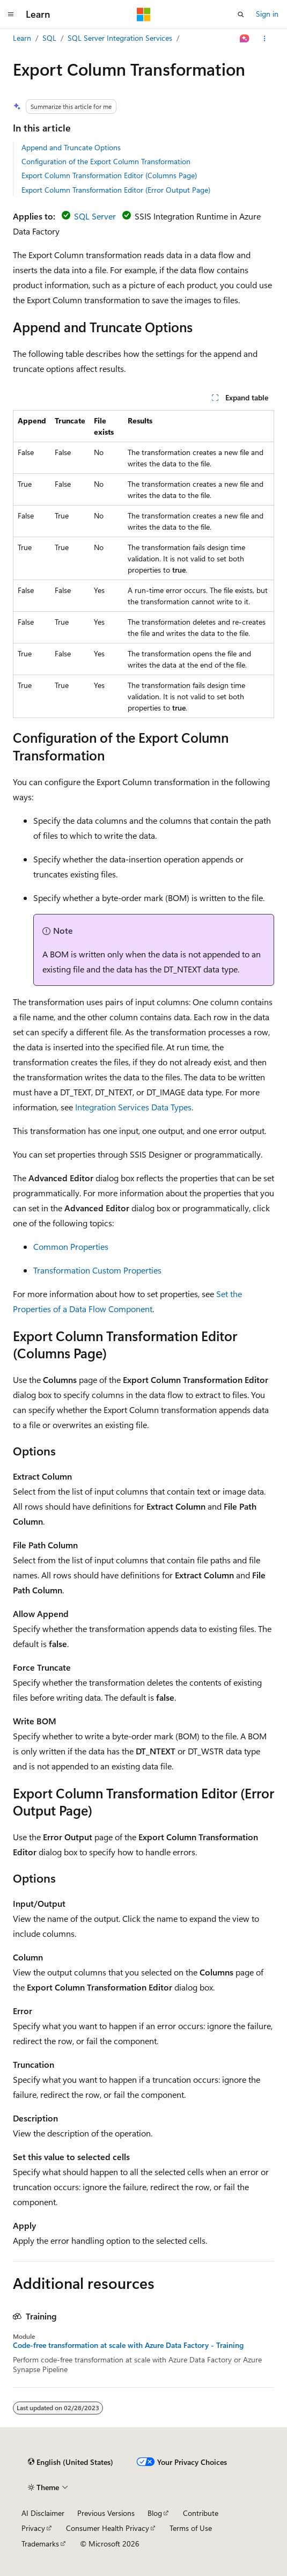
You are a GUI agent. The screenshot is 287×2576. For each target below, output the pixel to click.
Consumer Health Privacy (107, 2528)
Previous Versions (106, 2513)
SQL (49, 38)
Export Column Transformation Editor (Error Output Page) (115, 190)
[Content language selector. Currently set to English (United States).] (70, 2462)
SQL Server (95, 216)
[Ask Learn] (244, 38)
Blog (155, 2513)
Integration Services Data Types (133, 1107)
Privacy (33, 2528)
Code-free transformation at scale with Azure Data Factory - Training (128, 2345)
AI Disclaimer (42, 2513)
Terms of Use (191, 2528)
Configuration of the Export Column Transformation (105, 161)
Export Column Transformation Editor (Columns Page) (109, 175)
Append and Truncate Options (71, 147)
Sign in (267, 14)
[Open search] (241, 14)
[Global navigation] (10, 14)
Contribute (200, 2513)
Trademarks (40, 2543)
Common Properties (70, 1246)
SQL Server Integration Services (120, 38)
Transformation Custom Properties (97, 1270)
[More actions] (264, 38)
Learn (22, 38)
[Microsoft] (144, 14)
